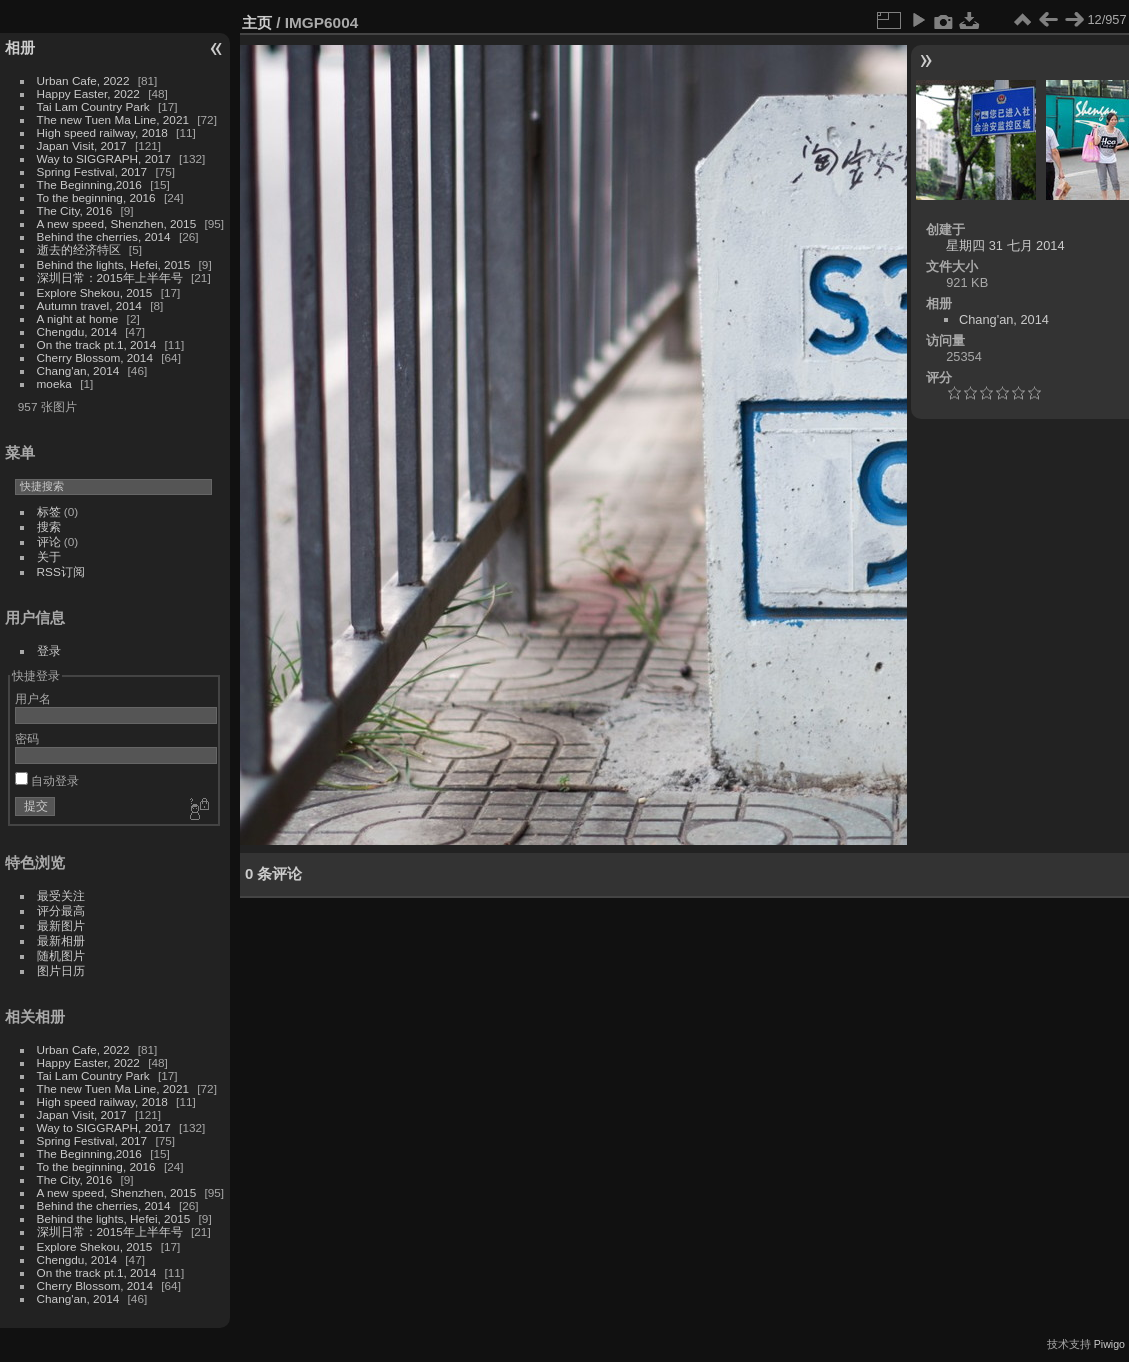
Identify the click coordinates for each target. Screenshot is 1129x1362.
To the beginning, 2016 (96, 197)
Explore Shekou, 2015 (95, 292)
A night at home (78, 318)
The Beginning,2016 (89, 184)
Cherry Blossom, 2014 (95, 357)
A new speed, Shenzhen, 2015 (117, 223)
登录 (49, 650)
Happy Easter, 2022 (88, 93)
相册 (20, 47)
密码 (27, 738)
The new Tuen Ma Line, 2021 (113, 119)
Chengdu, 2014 (77, 331)
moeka (54, 383)
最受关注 (61, 895)
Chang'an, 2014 (78, 370)
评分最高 (61, 910)
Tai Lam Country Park (93, 106)
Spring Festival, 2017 (92, 171)
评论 (49, 541)
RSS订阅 (61, 571)
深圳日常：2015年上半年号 (110, 277)
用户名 (33, 698)
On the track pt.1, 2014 (97, 344)
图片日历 (61, 970)
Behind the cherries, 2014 (104, 236)
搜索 (49, 526)
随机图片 (61, 955)
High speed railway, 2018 (102, 132)
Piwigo (1109, 1344)
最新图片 (61, 925)
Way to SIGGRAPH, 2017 (104, 158)
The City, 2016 (75, 210)
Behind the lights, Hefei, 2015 (114, 264)
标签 (49, 511)
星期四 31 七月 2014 (1005, 245)
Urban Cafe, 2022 (83, 80)
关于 (49, 556)
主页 (257, 22)
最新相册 (61, 940)
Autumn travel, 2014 (89, 305)
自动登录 (47, 780)
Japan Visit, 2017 (82, 145)
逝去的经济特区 (79, 249)
